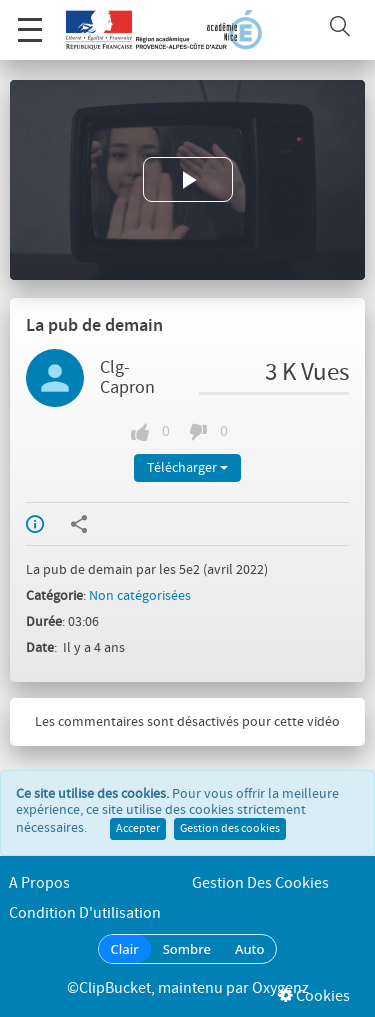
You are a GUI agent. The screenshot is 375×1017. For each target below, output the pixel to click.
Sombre (187, 949)
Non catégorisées (140, 596)
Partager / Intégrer (79, 524)
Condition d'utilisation (85, 913)
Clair (125, 949)
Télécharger (187, 468)
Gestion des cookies (230, 829)
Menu (30, 19)
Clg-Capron (127, 378)
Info (35, 524)
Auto (250, 949)
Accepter (138, 829)
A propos (39, 883)
